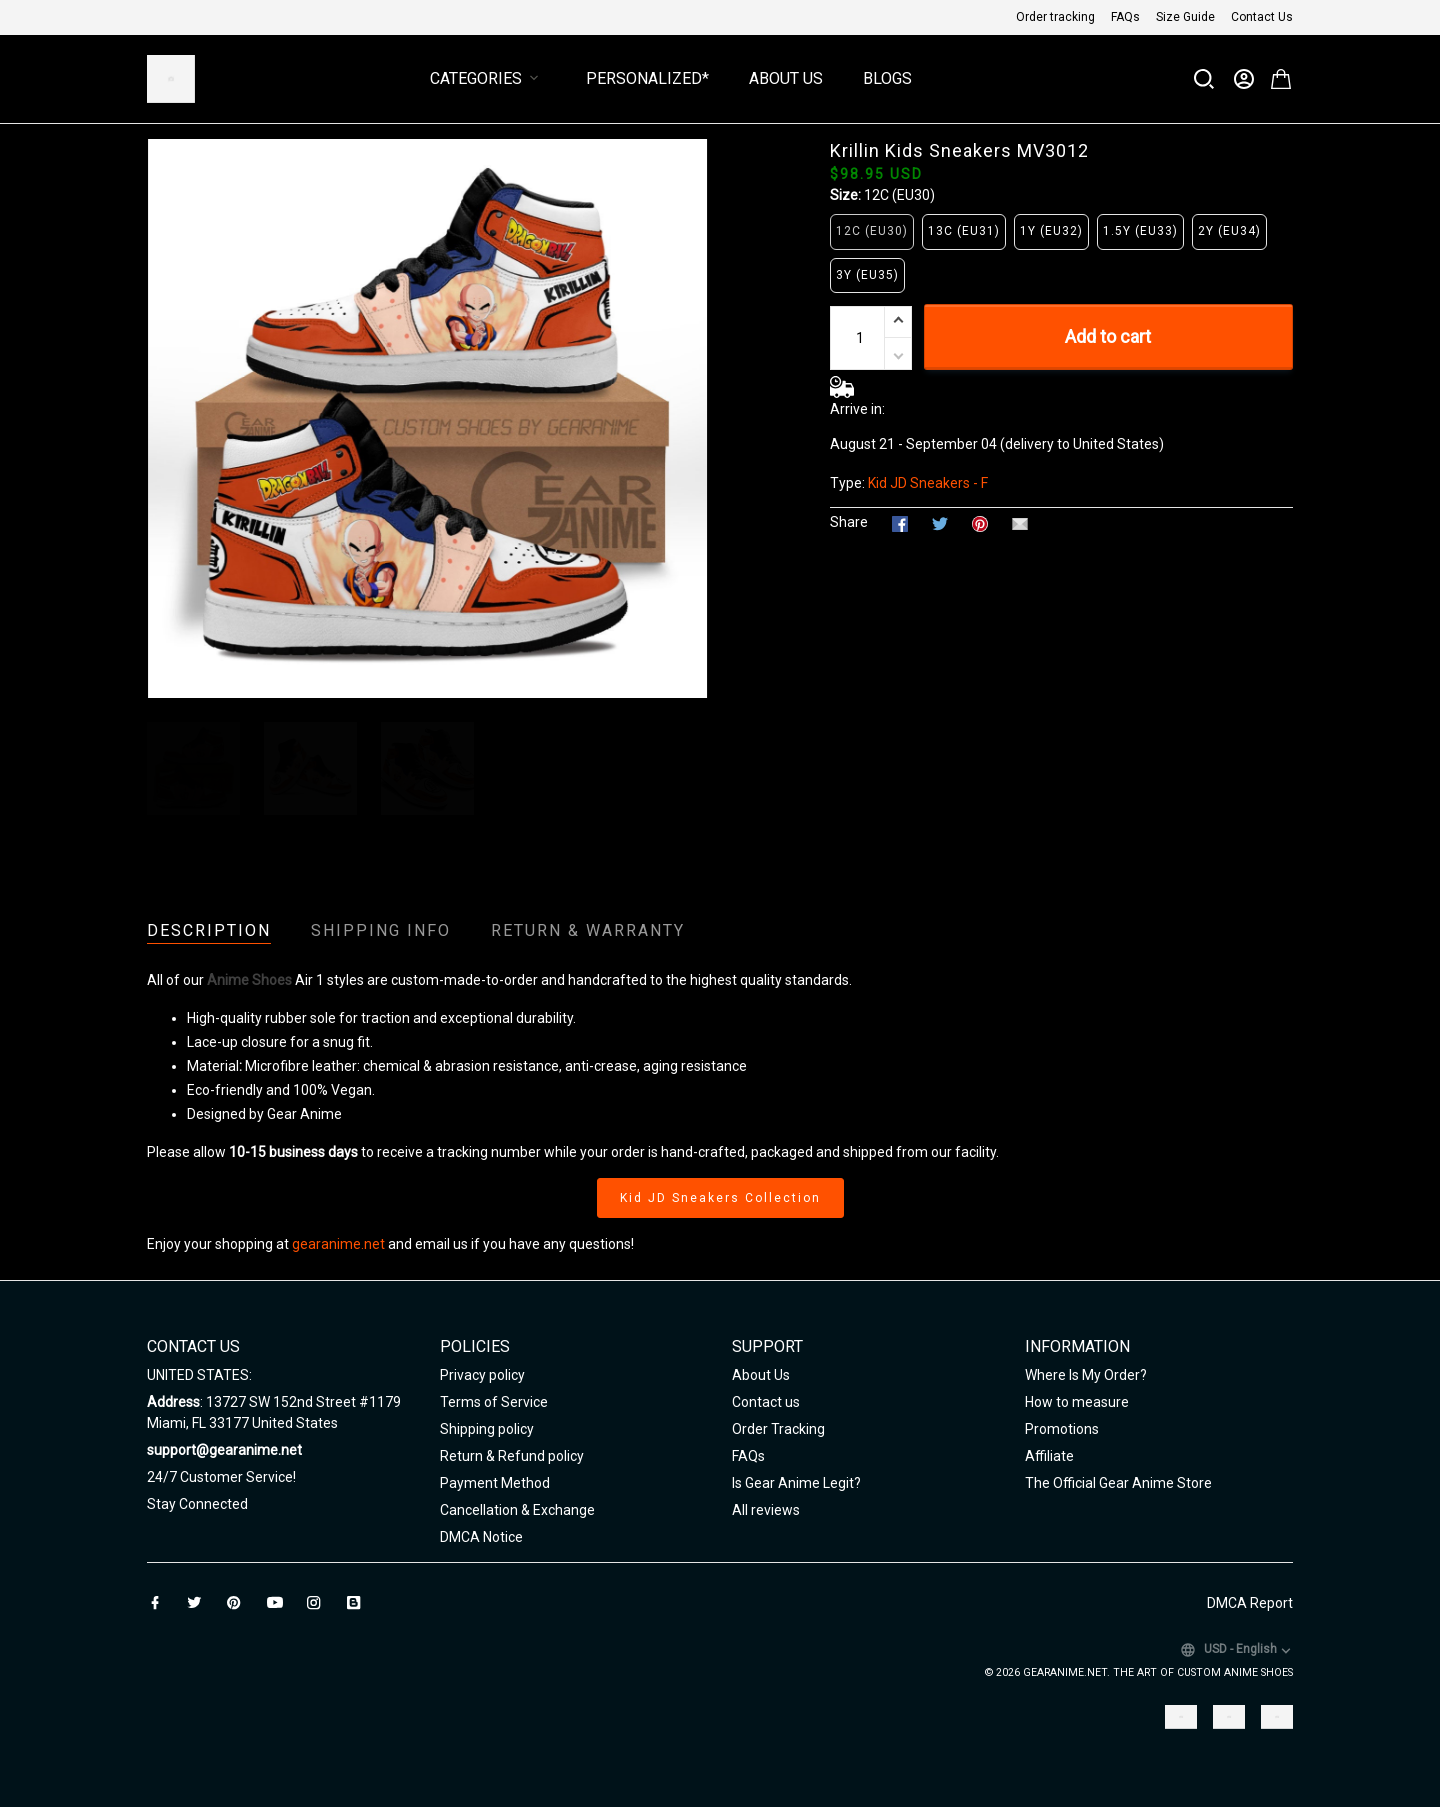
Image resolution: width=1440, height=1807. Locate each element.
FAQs (1125, 17)
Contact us (766, 1402)
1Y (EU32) (1051, 231)
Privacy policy (482, 1375)
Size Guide (1185, 17)
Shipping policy (487, 1429)
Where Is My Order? (1086, 1375)
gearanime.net (338, 1244)
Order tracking (1055, 17)
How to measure (1077, 1402)
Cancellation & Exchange (517, 1510)
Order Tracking (778, 1429)
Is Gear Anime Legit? (796, 1483)
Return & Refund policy (512, 1456)
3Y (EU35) (867, 275)
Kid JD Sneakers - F (928, 483)
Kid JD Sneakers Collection (720, 1198)
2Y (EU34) (1229, 231)
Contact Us (1262, 17)
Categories (488, 78)
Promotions (1062, 1429)
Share (849, 522)
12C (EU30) (899, 195)
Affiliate (1049, 1456)
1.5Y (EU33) (1140, 231)
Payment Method (495, 1483)
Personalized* (647, 78)
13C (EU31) (964, 231)
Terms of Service (494, 1402)
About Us (786, 78)
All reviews (766, 1510)
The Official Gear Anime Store (1118, 1483)
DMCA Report (1250, 1603)
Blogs (887, 78)
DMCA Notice (481, 1537)
